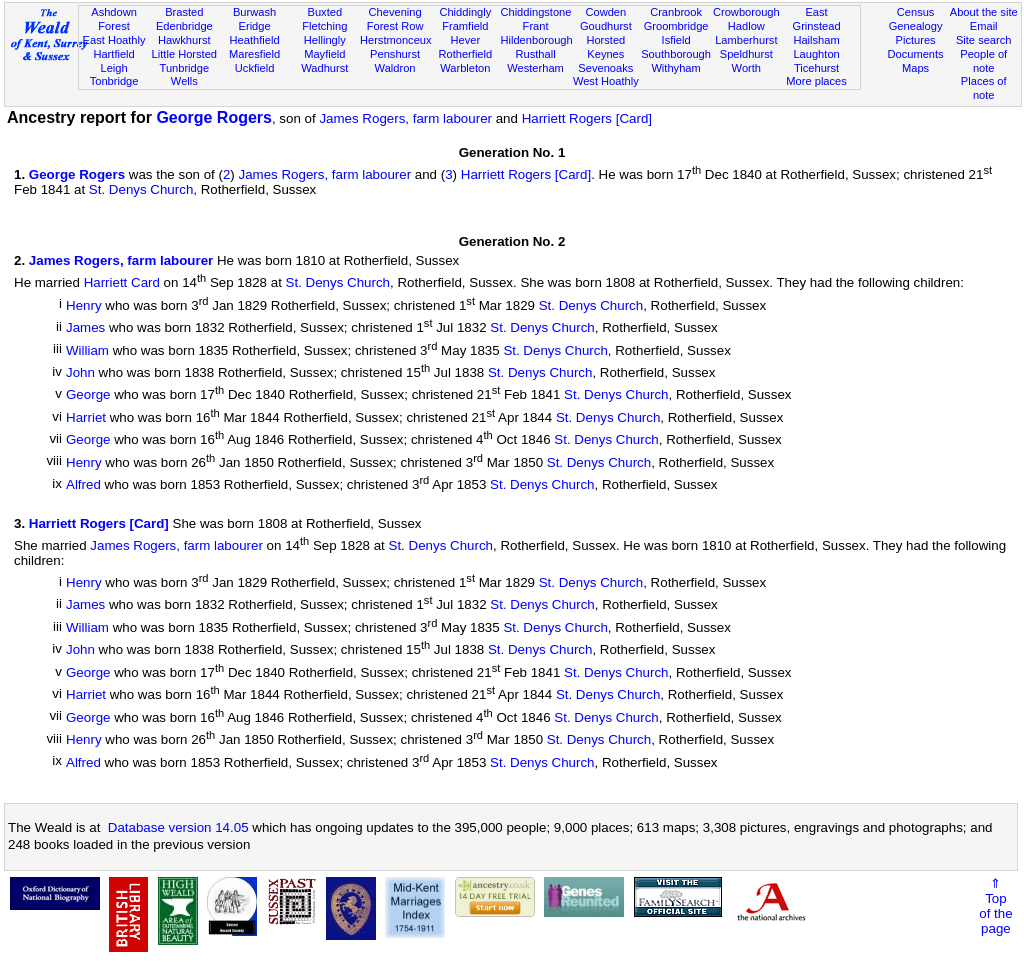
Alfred (83, 485)
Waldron (395, 68)
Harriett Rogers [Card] (587, 118)
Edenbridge (184, 26)
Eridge (255, 26)
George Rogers (214, 117)
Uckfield (255, 68)
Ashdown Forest (114, 19)
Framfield (465, 26)
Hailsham (816, 40)
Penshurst (395, 54)
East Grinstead (816, 19)
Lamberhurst (746, 40)
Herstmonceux (396, 40)
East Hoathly (114, 40)
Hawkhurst (184, 40)
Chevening (395, 12)
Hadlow (746, 26)
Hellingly (325, 40)
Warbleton (465, 68)
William (87, 350)
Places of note (984, 88)
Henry (84, 305)
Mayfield (324, 54)
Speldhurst (746, 54)
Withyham (675, 68)
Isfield (676, 40)
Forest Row (395, 26)
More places (816, 81)
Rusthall (536, 54)
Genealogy (916, 26)
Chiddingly (465, 12)
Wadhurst (324, 68)
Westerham (535, 68)
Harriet (86, 417)
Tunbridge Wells (185, 75)
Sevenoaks (605, 68)
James (85, 328)
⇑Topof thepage (995, 906)
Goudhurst (606, 26)
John (80, 372)
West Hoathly (606, 81)
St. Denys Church (141, 189)
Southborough (676, 54)
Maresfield (254, 54)
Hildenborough (536, 40)
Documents (915, 54)
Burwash (254, 12)
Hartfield (113, 54)
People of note (983, 61)
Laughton (816, 54)
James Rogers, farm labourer (405, 118)
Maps (915, 68)
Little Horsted (184, 54)
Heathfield (255, 40)
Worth (746, 68)
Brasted (184, 12)
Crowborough (746, 12)
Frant (536, 26)
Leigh (113, 68)
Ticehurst (816, 68)
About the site (984, 12)
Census (916, 12)
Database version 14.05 (178, 827)
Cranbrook (676, 12)
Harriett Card (122, 283)
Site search (984, 40)
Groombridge (676, 26)
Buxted (325, 12)
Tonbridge (114, 81)
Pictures (916, 40)
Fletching (324, 26)
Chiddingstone (535, 12)
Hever (466, 40)
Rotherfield (465, 54)
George (88, 395)
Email (984, 26)
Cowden (605, 12)
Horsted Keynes (605, 47)
